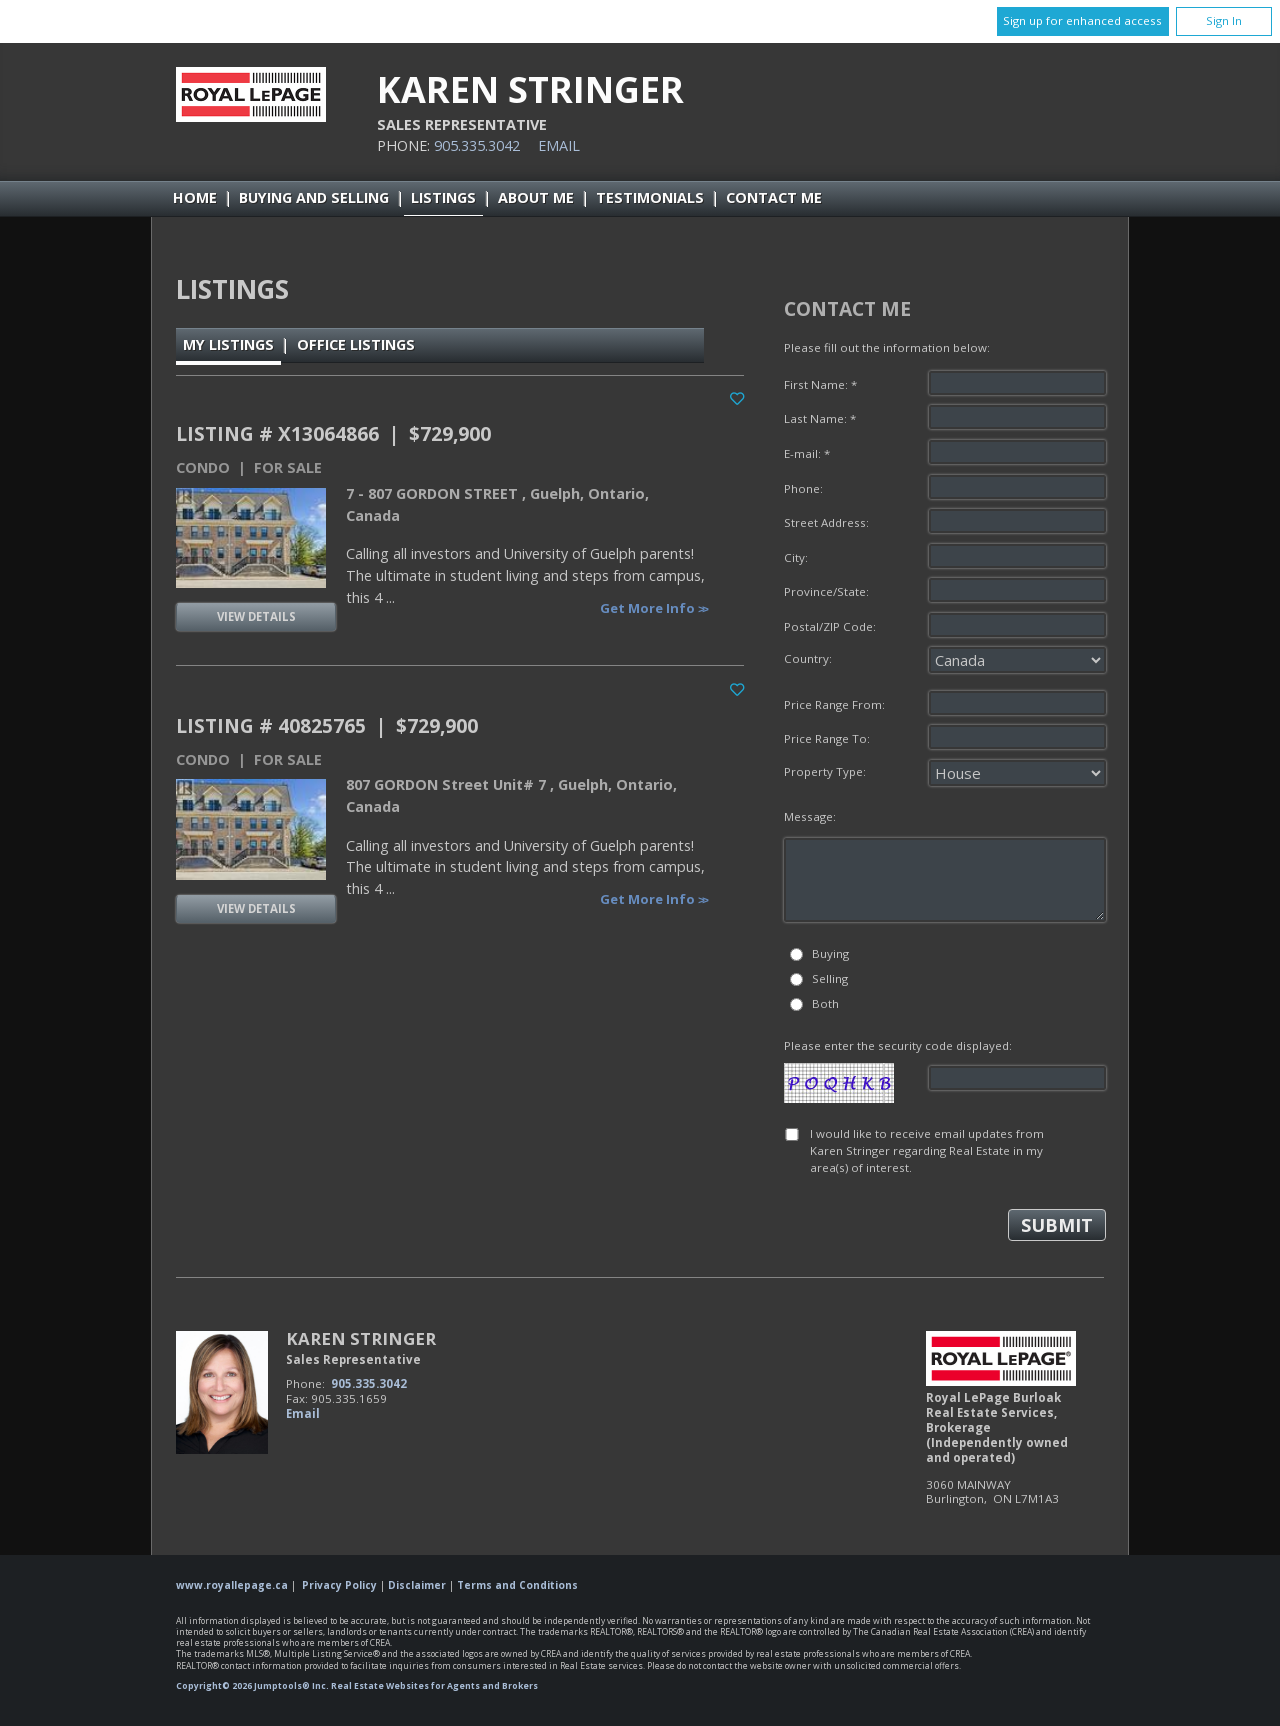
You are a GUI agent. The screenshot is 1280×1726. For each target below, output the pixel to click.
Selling (830, 978)
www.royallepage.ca (232, 1585)
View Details (256, 616)
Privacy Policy (339, 1585)
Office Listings (356, 344)
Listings (443, 197)
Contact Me (774, 197)
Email (559, 145)
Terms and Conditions (517, 1585)
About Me (536, 197)
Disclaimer (417, 1585)
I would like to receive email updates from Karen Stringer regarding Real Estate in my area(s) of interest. (927, 1151)
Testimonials (650, 197)
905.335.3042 (477, 145)
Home (195, 197)
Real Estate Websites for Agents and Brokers (434, 1686)
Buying (830, 953)
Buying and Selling (314, 197)
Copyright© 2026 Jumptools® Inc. (252, 1686)
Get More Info (649, 608)
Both (825, 1003)
